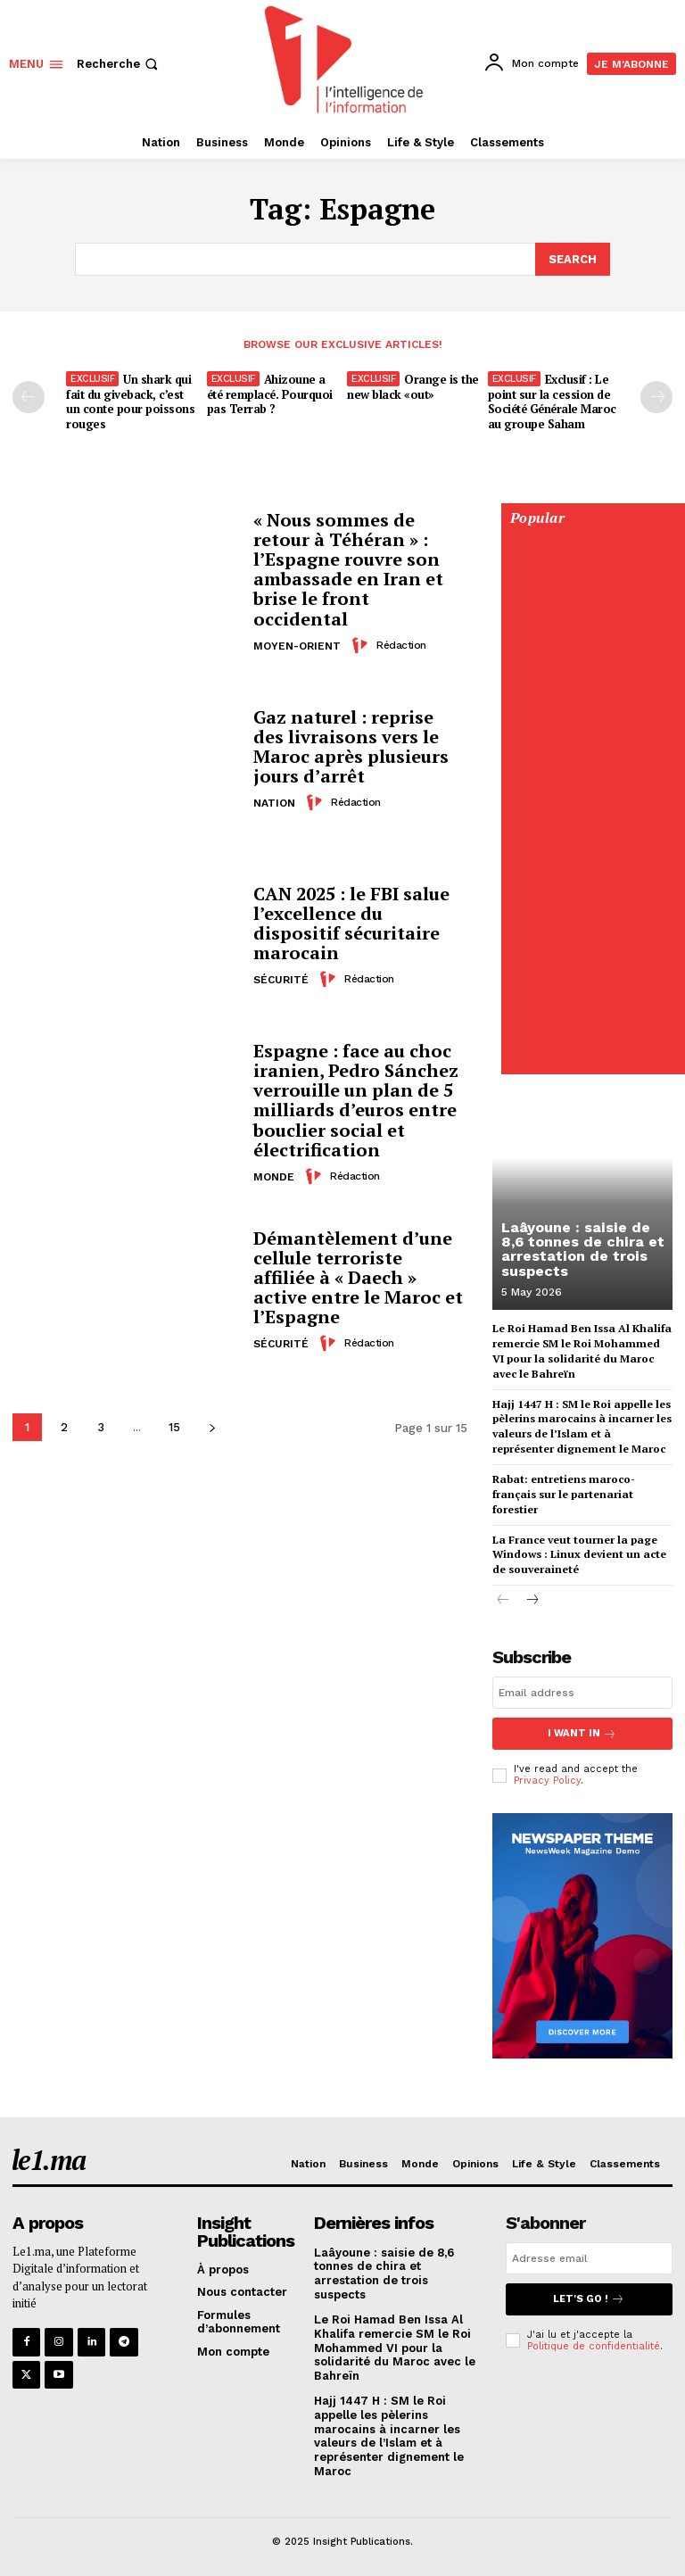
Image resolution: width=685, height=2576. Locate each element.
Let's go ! (588, 2296)
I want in (582, 1731)
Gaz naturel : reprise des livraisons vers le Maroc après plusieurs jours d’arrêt (351, 745)
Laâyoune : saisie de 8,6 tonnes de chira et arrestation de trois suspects (582, 1249)
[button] (119, 63)
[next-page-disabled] (656, 395)
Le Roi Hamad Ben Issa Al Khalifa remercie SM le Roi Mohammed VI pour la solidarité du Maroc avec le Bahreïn (394, 2344)
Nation (274, 802)
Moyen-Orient (297, 644)
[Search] (572, 259)
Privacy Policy (547, 1778)
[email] (582, 1691)
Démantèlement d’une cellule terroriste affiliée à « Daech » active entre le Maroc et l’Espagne (358, 1276)
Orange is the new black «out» (413, 385)
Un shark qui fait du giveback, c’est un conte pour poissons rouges (130, 400)
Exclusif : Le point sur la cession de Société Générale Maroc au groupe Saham (552, 400)
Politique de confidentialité (593, 2342)
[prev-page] (28, 395)
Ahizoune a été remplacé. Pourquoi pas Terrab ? (270, 392)
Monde (273, 1175)
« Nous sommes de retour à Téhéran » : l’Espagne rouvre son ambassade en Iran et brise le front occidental (348, 568)
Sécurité (281, 979)
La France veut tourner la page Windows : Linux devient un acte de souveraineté (578, 1553)
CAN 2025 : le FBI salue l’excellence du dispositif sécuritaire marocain (351, 922)
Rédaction (401, 643)
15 (174, 1426)
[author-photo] (362, 643)
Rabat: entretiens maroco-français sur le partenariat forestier (562, 1492)
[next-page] (212, 1426)
